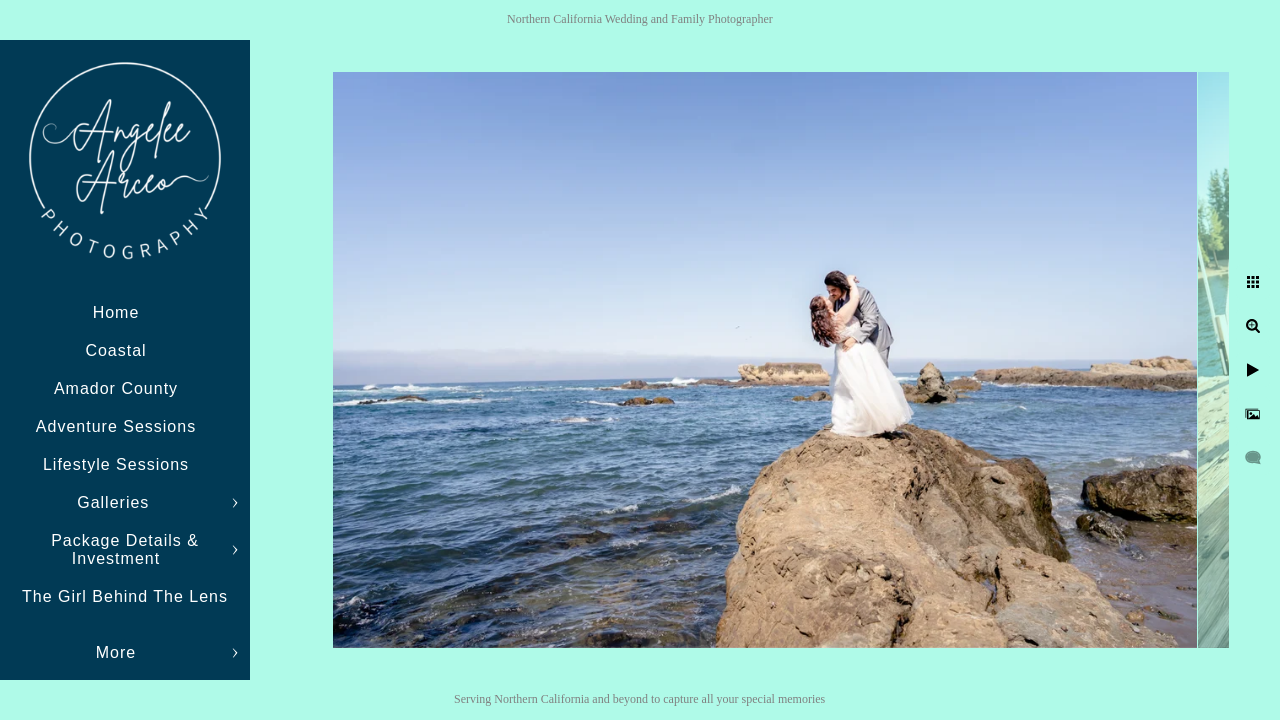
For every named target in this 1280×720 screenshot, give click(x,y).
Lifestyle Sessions (116, 464)
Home (116, 312)
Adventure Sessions (116, 426)
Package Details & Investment (125, 549)
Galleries (116, 502)
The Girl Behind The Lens (125, 596)
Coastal (115, 350)
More (116, 652)
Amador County (116, 388)
